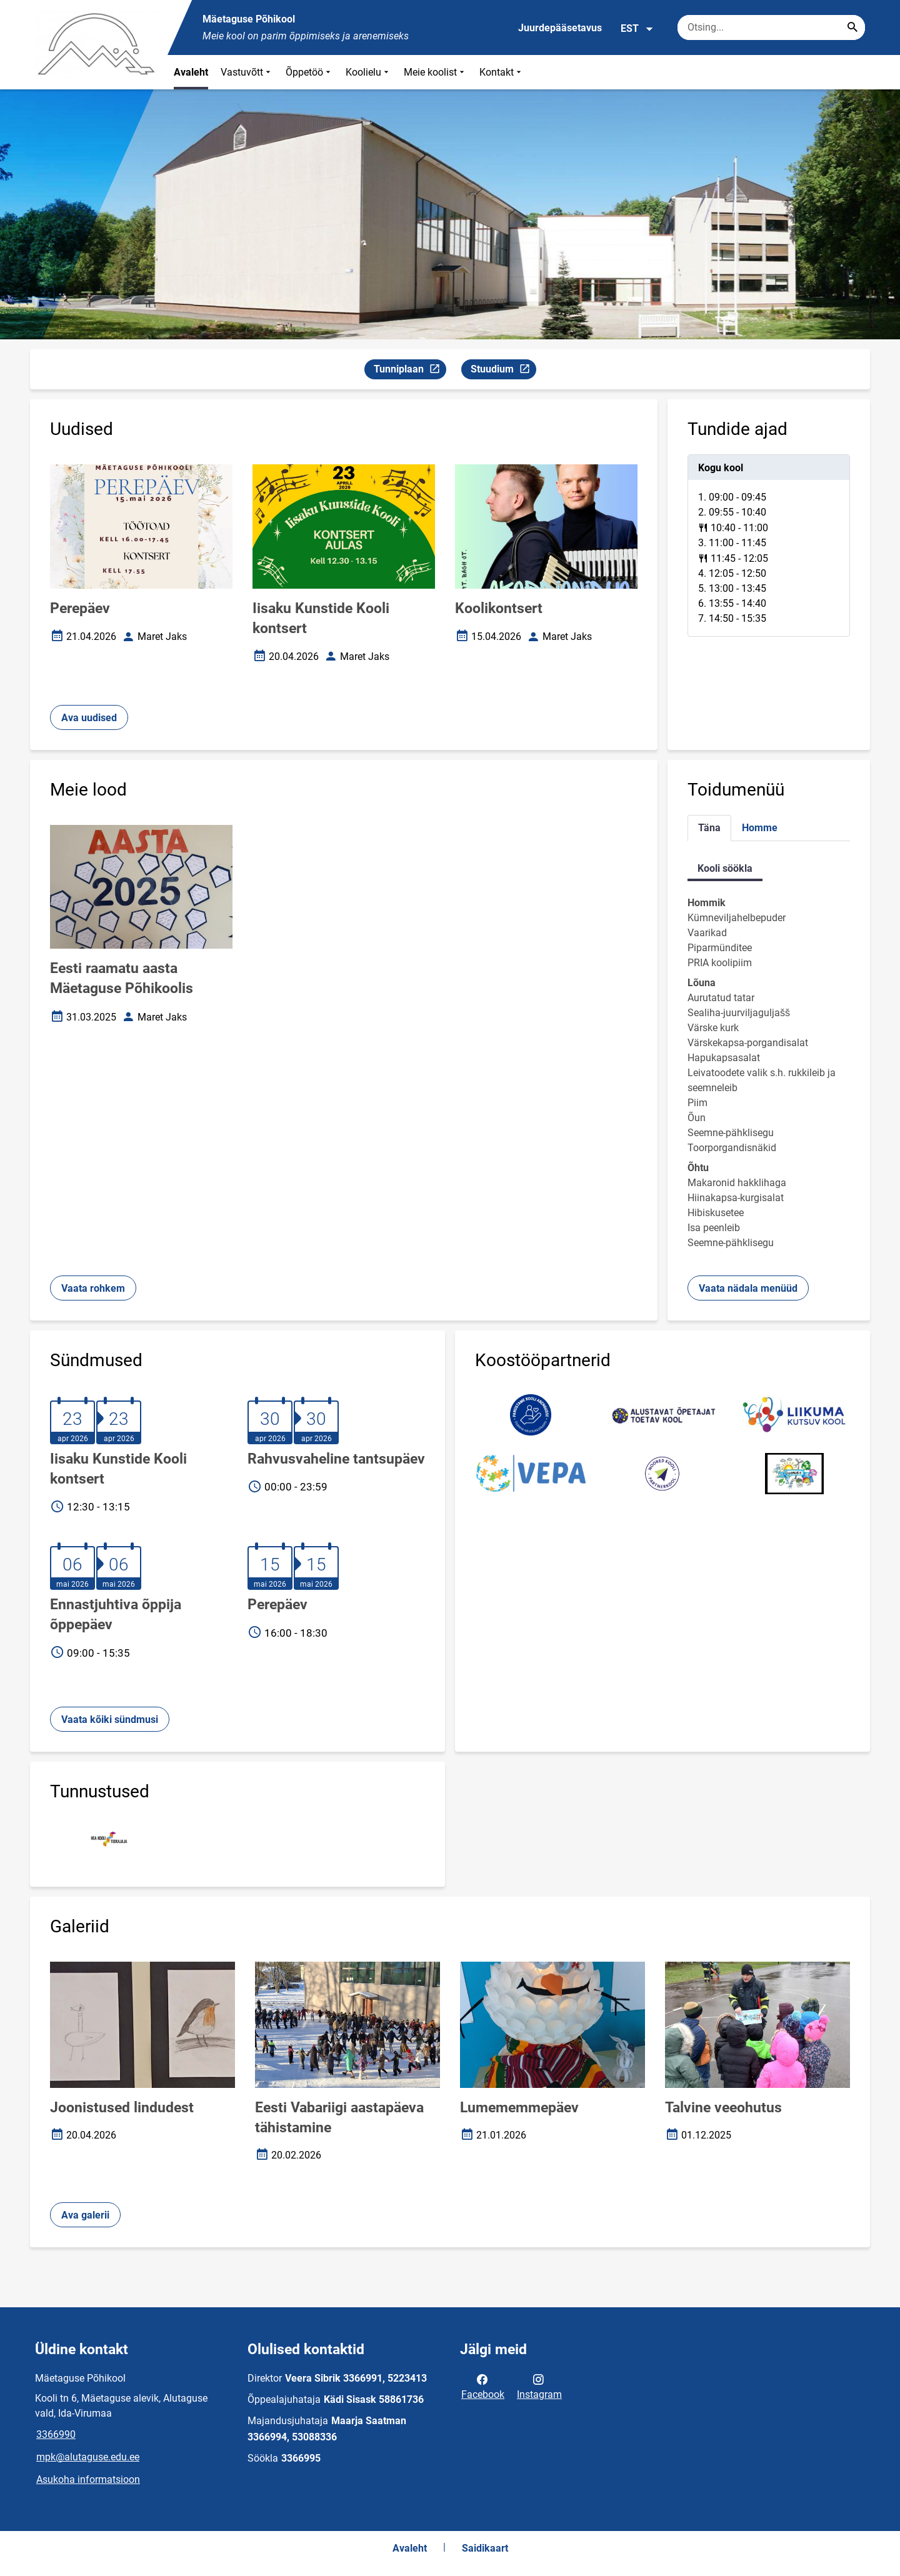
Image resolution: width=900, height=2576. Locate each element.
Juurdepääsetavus (560, 28)
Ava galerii (85, 2215)
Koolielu (368, 72)
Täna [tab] (709, 828)
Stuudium (503, 370)
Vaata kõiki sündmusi (109, 1719)
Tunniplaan (409, 370)
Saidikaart (485, 2548)
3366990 (56, 2434)
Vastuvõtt (247, 72)
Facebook (482, 2386)
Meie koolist (435, 72)
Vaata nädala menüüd (748, 1288)
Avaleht (191, 72)
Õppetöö (309, 72)
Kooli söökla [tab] (725, 868)
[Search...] (852, 27)
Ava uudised (89, 718)
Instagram (539, 2386)
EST (637, 28)
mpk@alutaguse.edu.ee (87, 2457)
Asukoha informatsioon (88, 2479)
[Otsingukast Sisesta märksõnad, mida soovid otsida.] (771, 27)
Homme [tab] (760, 828)
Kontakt (501, 72)
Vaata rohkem (93, 1288)
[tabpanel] (769, 545)
